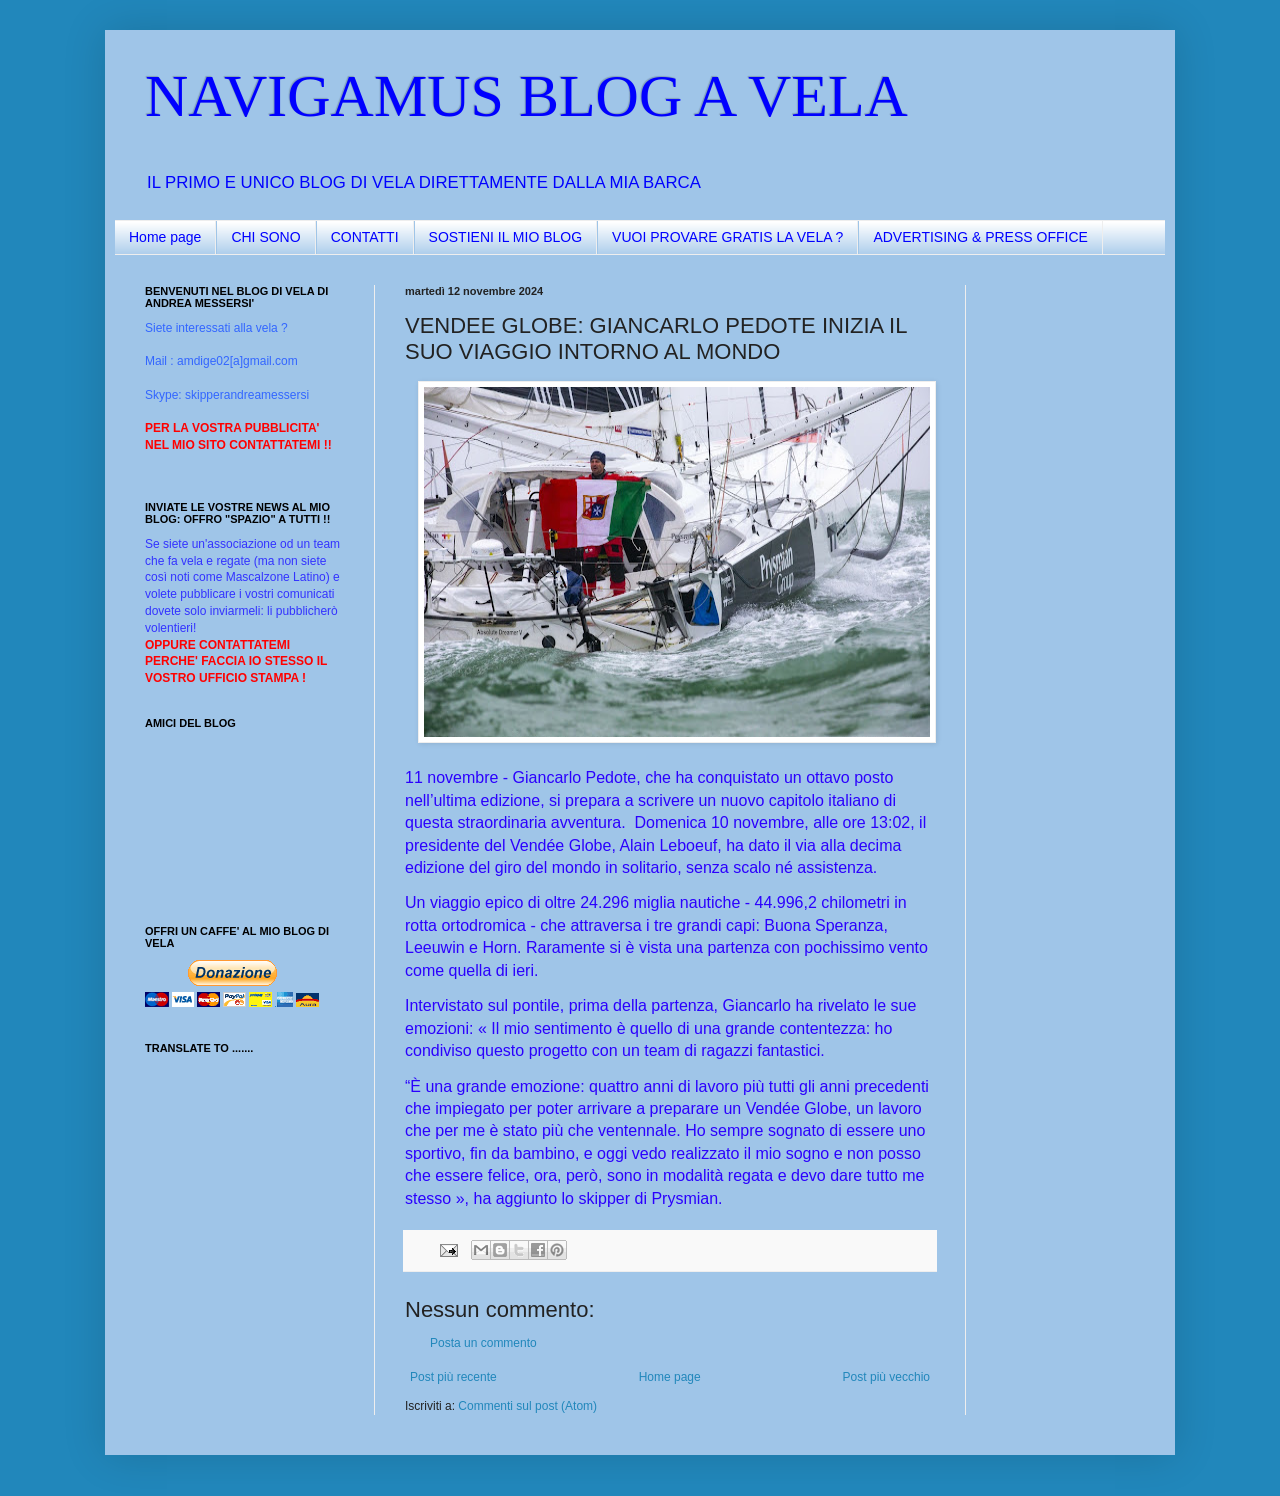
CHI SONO (265, 237)
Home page (165, 237)
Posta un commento (483, 1343)
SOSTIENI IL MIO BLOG (506, 237)
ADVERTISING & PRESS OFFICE (980, 237)
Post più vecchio (886, 1377)
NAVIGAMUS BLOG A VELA (526, 96)
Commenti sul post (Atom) (527, 1406)
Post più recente (453, 1377)
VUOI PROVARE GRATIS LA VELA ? (727, 237)
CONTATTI (365, 237)
